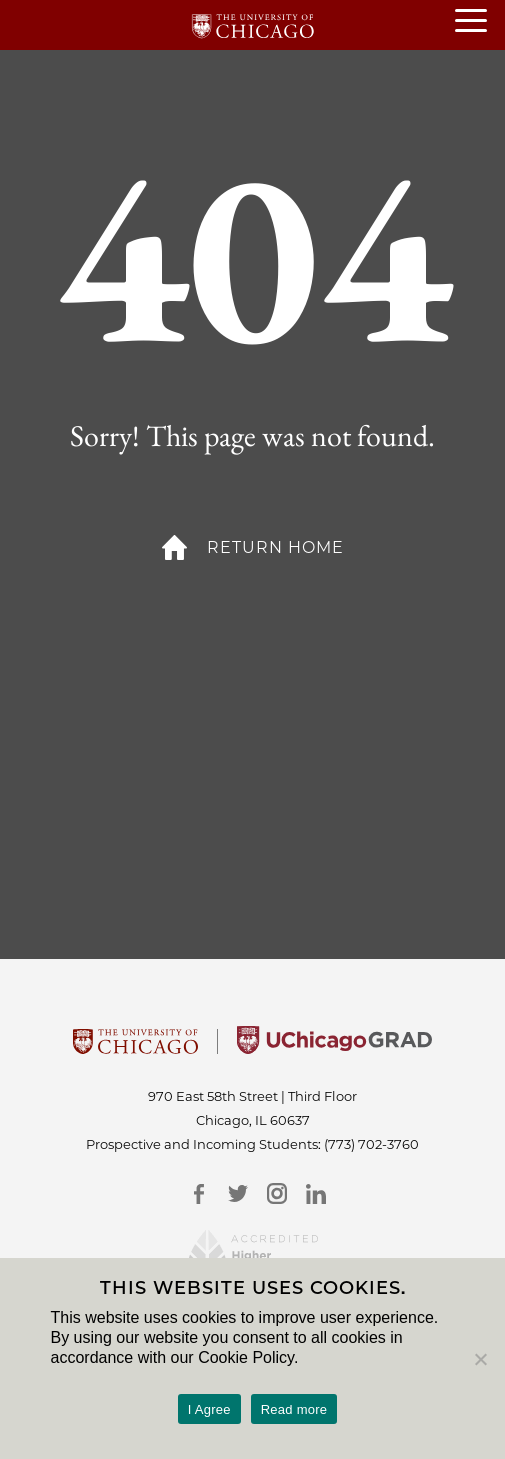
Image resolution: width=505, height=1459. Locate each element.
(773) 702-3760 (371, 1144)
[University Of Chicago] (135, 1048)
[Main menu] (480, 22)
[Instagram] (277, 1193)
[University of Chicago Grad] (334, 1048)
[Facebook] (199, 1193)
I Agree (209, 1409)
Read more (294, 1409)
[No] (480, 1359)
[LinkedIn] (316, 1193)
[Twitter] (238, 1193)
